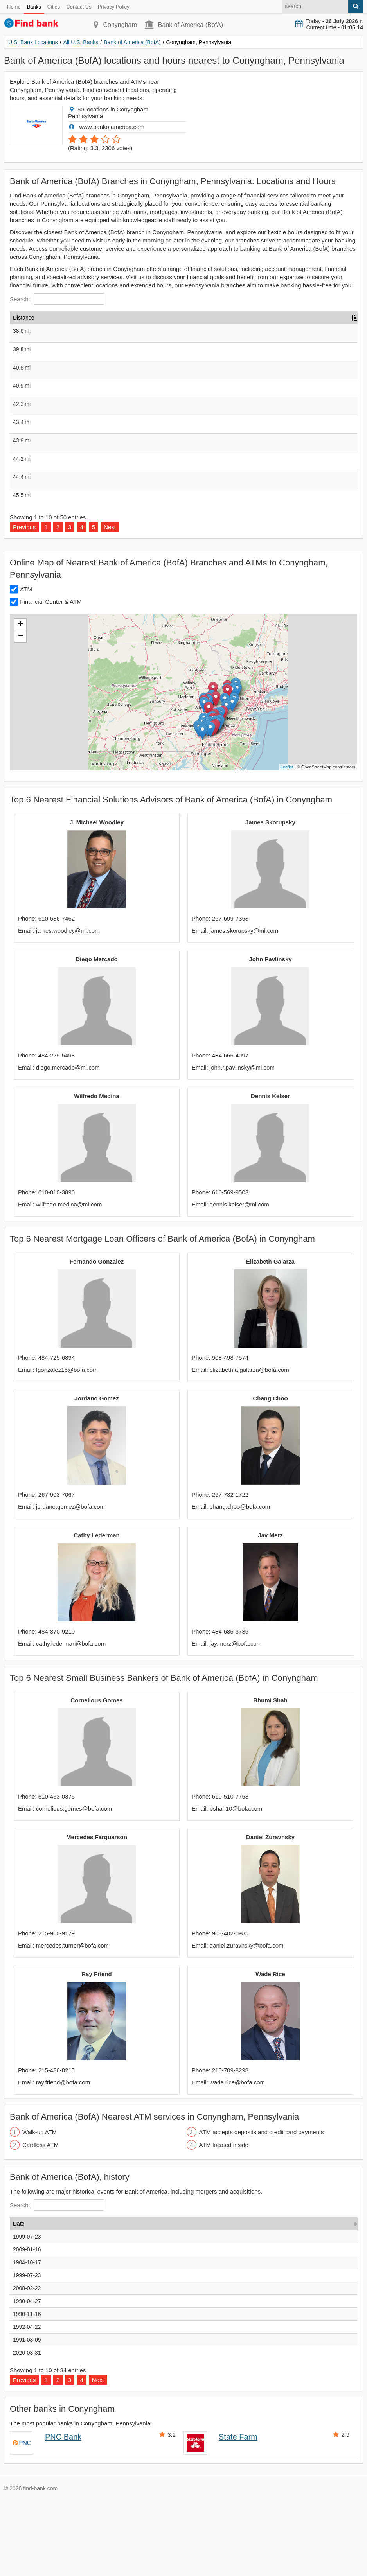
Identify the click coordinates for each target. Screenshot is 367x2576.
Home (14, 7)
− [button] (20, 713)
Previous (24, 603)
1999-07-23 (27, 2313)
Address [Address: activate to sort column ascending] (144, 317)
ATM (26, 665)
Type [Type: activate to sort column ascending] (239, 317)
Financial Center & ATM (50, 678)
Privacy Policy (114, 7)
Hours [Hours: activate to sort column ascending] (270, 317)
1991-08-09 (27, 2416)
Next (110, 603)
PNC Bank (63, 2513)
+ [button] (20, 701)
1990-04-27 (27, 2378)
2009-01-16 (27, 2326)
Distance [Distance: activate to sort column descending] (23, 317)
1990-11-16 (27, 2391)
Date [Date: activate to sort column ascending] (19, 2300)
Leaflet (287, 843)
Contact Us (78, 7)
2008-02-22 (27, 2365)
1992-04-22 (27, 2403)
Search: (57, 299)
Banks (34, 7)
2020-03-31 (27, 2429)
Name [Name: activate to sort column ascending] (55, 317)
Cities (53, 7)
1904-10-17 (27, 2339)
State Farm (238, 2513)
